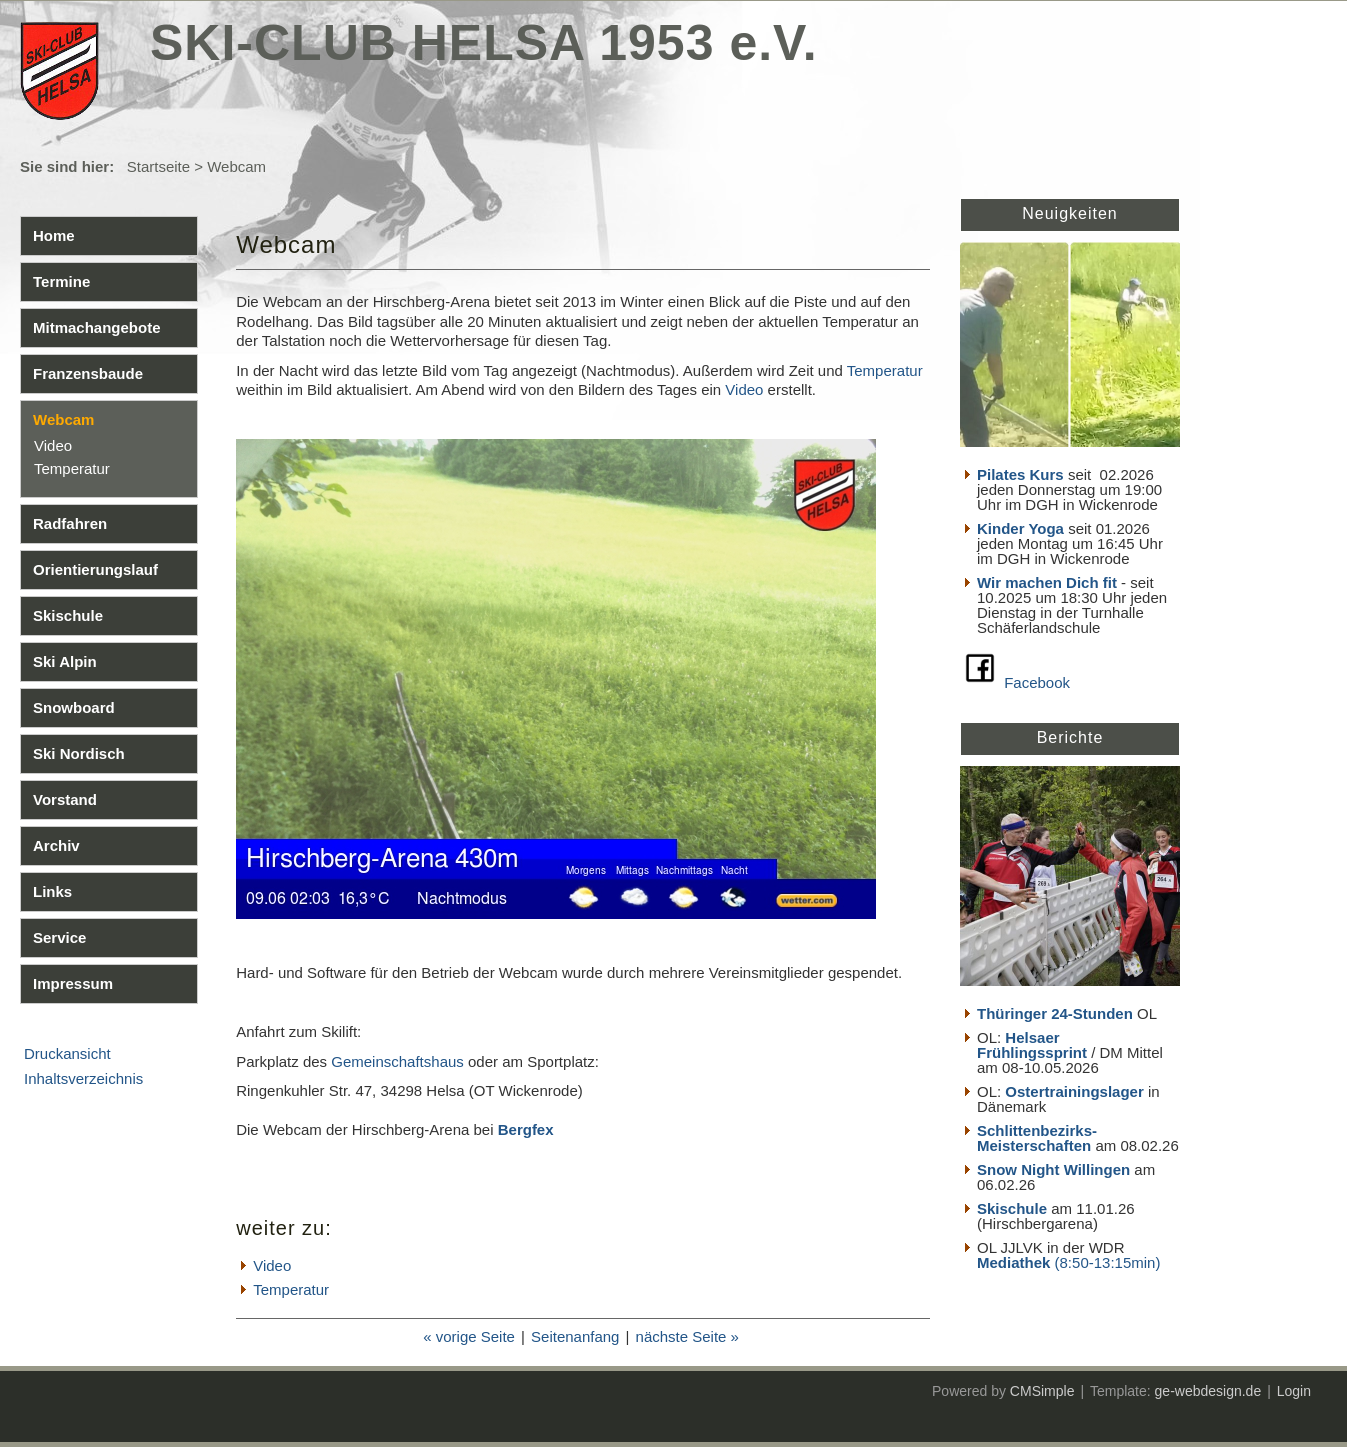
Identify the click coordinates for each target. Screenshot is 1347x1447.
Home (54, 235)
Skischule (68, 615)
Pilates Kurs (1020, 474)
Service (59, 937)
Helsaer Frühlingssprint (1034, 1045)
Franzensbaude (88, 373)
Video (53, 445)
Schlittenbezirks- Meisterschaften (1037, 1138)
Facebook (1037, 682)
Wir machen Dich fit (1047, 582)
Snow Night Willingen (1053, 1169)
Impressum (73, 983)
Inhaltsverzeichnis (83, 1078)
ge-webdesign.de (1208, 1391)
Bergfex (526, 1129)
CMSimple (1042, 1391)
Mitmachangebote (97, 327)
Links (52, 891)
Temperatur (72, 468)
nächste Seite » (687, 1336)
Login (1294, 1391)
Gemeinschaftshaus (397, 1061)
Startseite (158, 166)
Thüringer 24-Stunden (1055, 1013)
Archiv (56, 845)
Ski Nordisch (79, 753)
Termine (61, 281)
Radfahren (70, 523)
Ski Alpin (65, 661)
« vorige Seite (469, 1336)
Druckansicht (67, 1053)
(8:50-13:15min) (1108, 1262)
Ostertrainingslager (1074, 1091)
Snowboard (74, 707)
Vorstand (65, 799)
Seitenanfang (575, 1336)
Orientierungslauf (95, 569)
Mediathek (1016, 1262)
